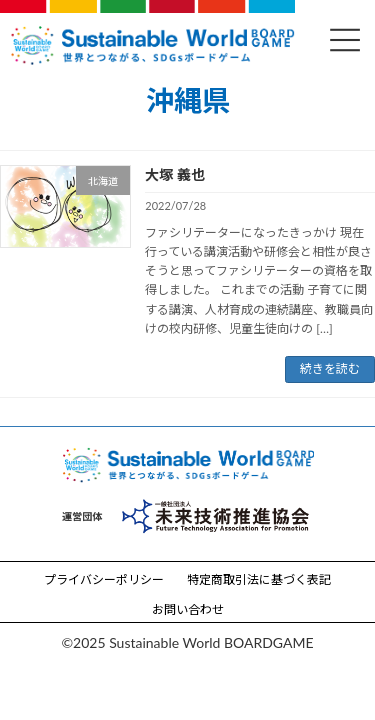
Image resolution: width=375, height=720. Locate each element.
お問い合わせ (188, 609)
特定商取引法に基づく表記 (259, 579)
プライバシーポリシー (104, 579)
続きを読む (330, 368)
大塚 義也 (174, 174)
